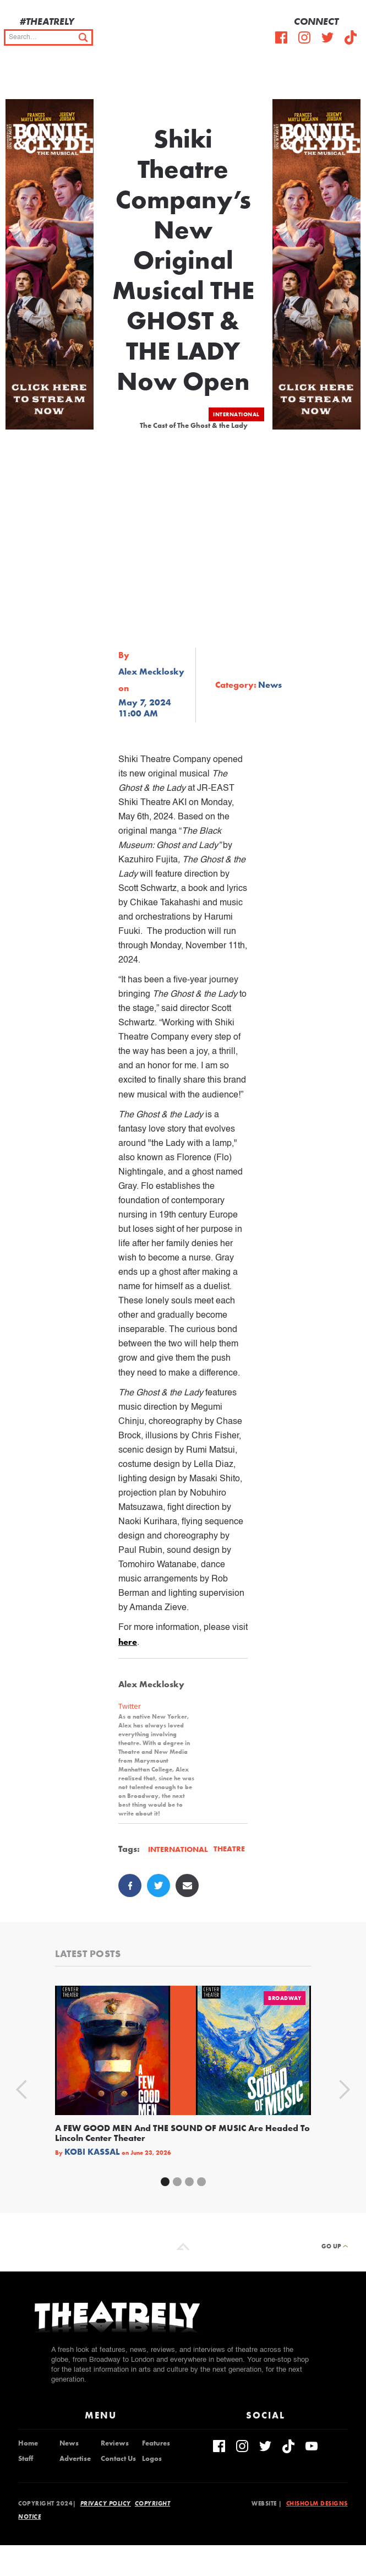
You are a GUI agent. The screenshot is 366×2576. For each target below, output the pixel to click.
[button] (349, 77)
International (236, 414)
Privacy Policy (105, 2503)
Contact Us (118, 2458)
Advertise (75, 2458)
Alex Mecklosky (151, 671)
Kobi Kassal (92, 2151)
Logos (152, 2458)
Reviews (115, 2443)
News (69, 2443)
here (127, 1642)
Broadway (284, 1998)
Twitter (129, 1706)
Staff (25, 2458)
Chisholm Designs (317, 2503)
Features (156, 2443)
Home (28, 2443)
